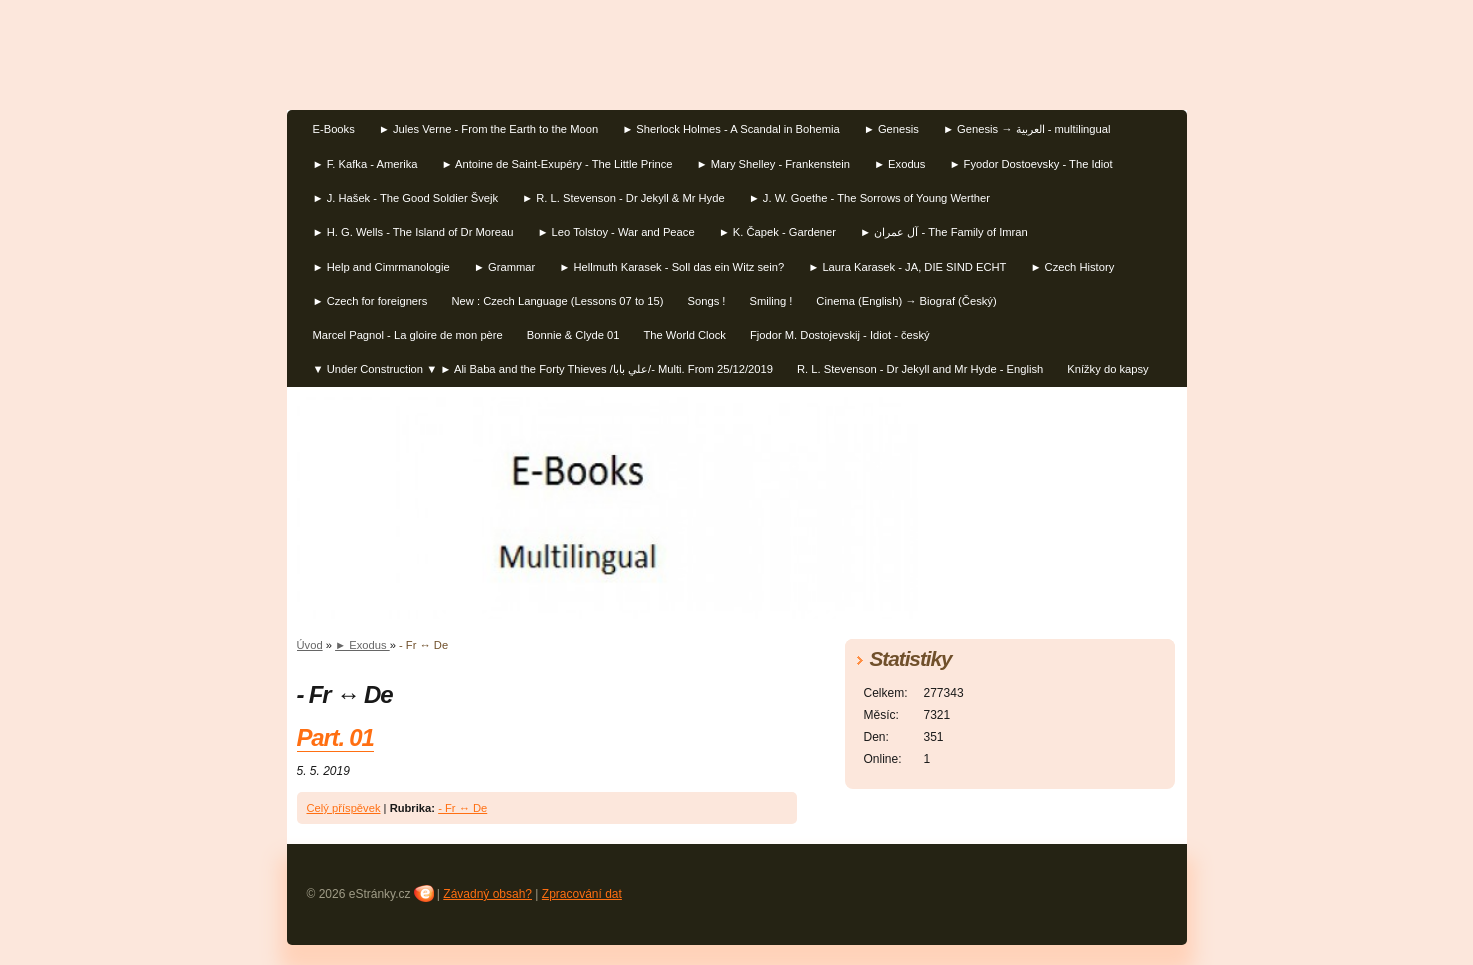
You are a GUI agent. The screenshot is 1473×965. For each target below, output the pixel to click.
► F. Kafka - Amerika (365, 164)
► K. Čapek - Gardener (777, 232)
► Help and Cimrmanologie (381, 267)
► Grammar (504, 267)
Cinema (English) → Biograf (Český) (906, 301)
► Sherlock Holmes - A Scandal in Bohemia (731, 129)
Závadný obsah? (487, 894)
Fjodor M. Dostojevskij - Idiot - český (840, 335)
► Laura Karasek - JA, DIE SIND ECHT (907, 267)
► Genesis (891, 129)
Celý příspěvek (344, 808)
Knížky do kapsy (1107, 369)
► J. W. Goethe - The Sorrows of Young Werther (869, 198)
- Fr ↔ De (462, 808)
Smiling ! (770, 301)
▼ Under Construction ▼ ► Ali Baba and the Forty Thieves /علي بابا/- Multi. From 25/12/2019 (543, 369)
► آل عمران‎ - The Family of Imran (944, 232)
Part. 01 (335, 737)
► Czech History (1072, 267)
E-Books (334, 129)
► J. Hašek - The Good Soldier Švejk (406, 198)
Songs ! (707, 301)
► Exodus (900, 164)
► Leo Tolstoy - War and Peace (615, 232)
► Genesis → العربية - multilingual (1027, 129)
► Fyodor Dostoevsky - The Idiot (1030, 164)
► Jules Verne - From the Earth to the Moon (488, 129)
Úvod (310, 645)
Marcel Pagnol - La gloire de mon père (408, 335)
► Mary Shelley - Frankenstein (772, 164)
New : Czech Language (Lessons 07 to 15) (557, 301)
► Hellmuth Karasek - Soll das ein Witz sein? (671, 267)
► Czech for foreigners (370, 301)
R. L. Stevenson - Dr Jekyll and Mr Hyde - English (920, 369)
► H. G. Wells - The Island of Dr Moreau (413, 232)
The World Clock (684, 335)
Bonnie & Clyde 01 (573, 335)
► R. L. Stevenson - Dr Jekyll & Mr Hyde (623, 198)
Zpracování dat (582, 894)
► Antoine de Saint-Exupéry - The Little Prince (556, 164)
